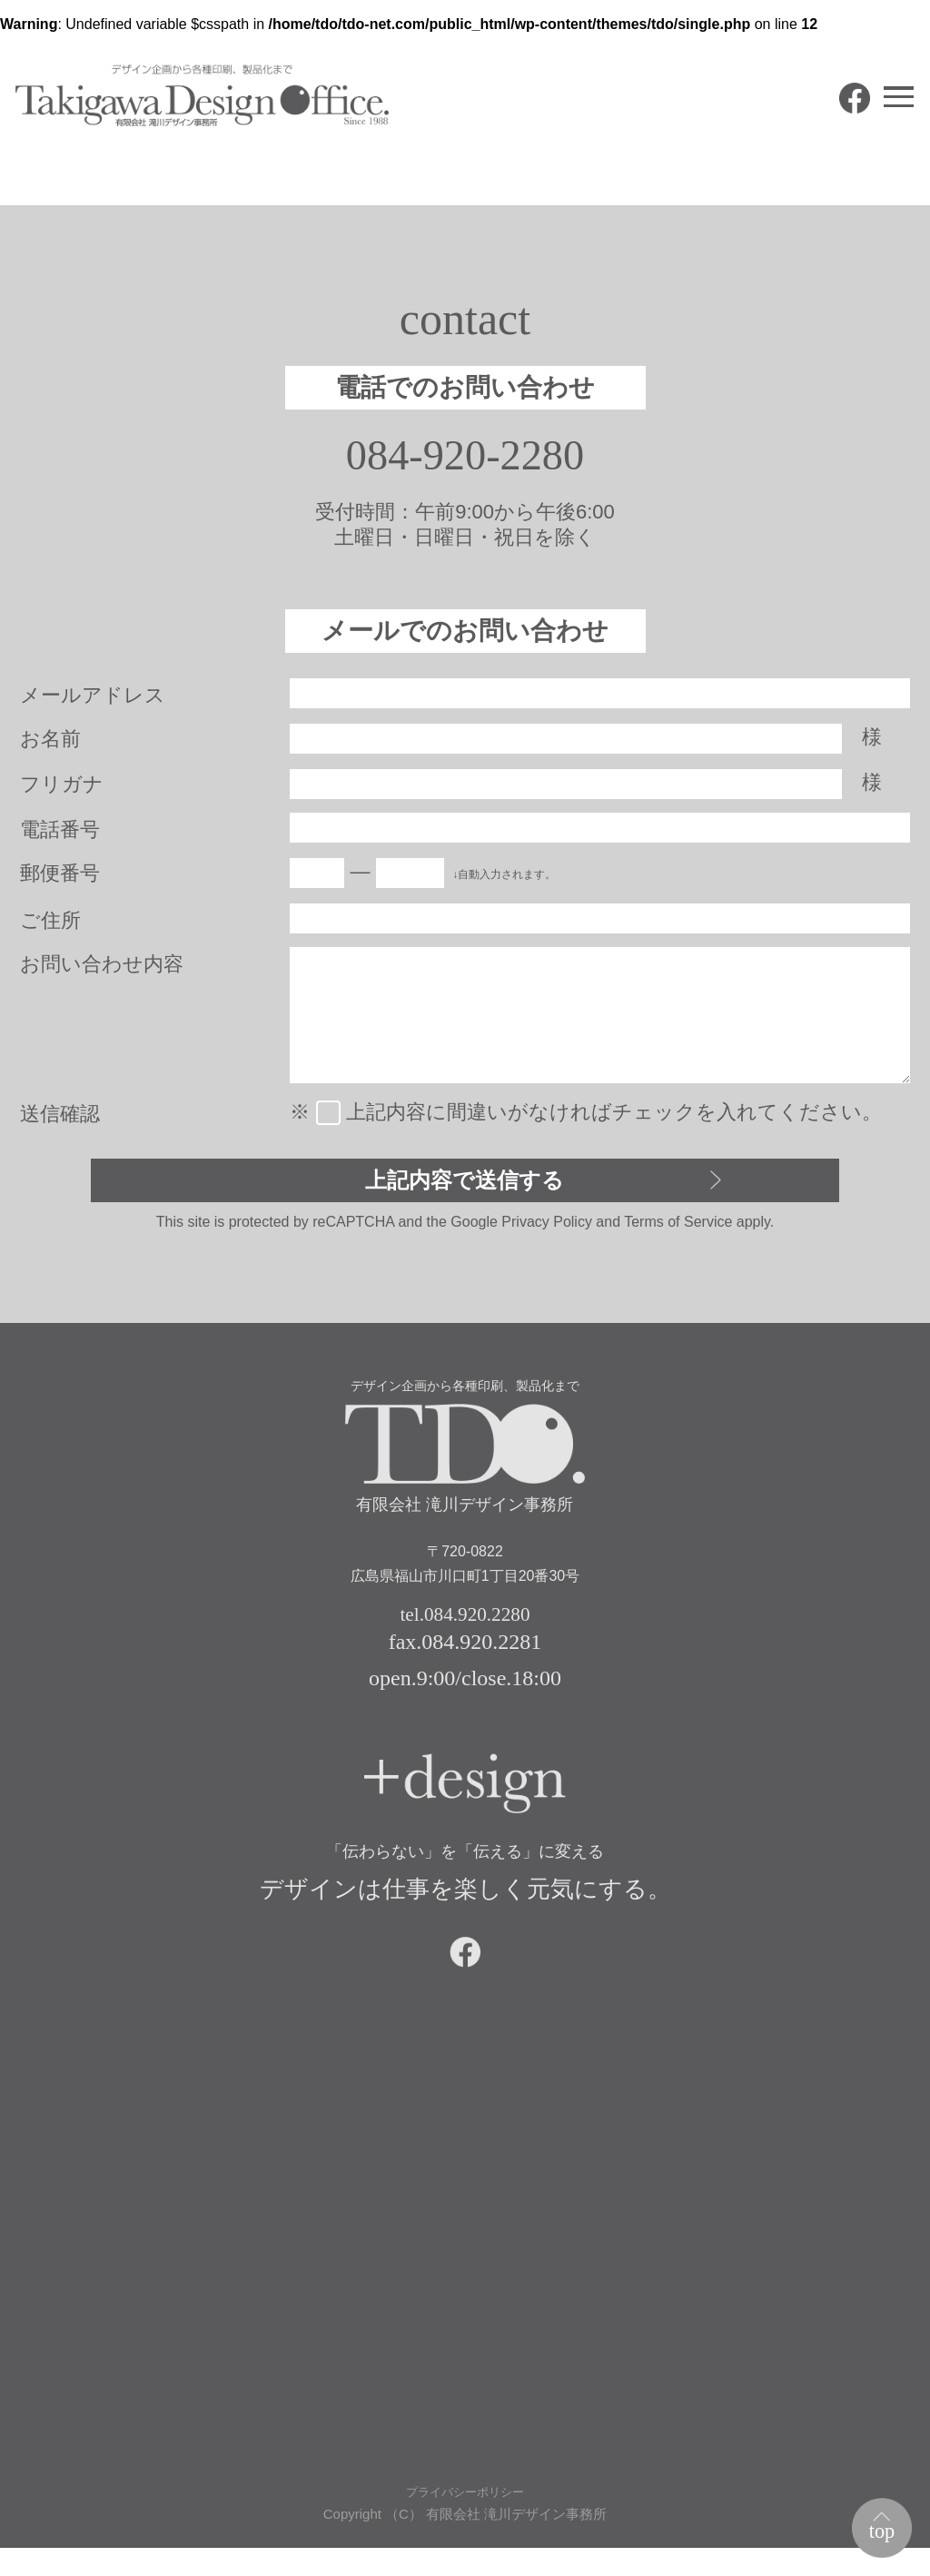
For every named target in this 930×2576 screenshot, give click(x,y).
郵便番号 (60, 876)
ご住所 (50, 924)
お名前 (50, 742)
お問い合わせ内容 (101, 967)
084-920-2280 (465, 457)
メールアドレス (92, 698)
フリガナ (62, 787)
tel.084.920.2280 (465, 1627)
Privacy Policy (546, 1232)
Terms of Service (678, 1232)
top (876, 2525)
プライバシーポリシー (465, 2519)
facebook (828, 125)
